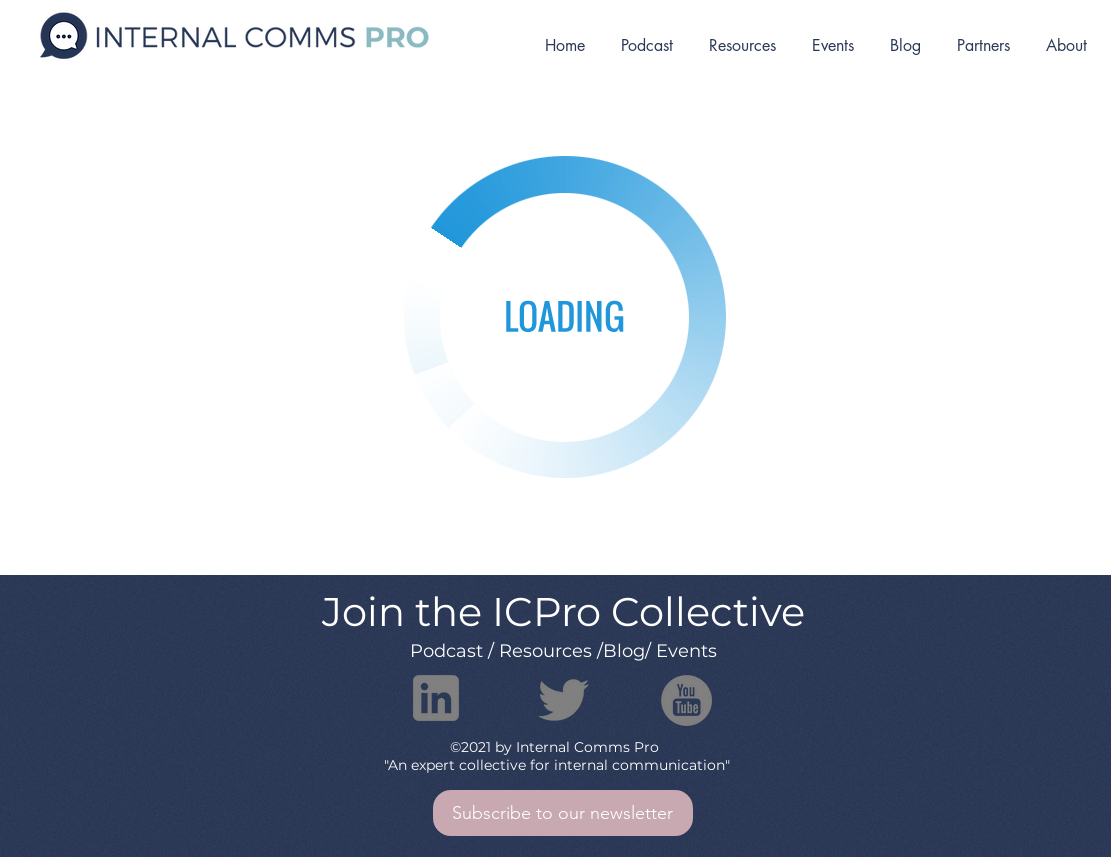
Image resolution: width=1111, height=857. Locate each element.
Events (686, 651)
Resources (545, 651)
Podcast (446, 651)
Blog (624, 651)
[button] (563, 813)
